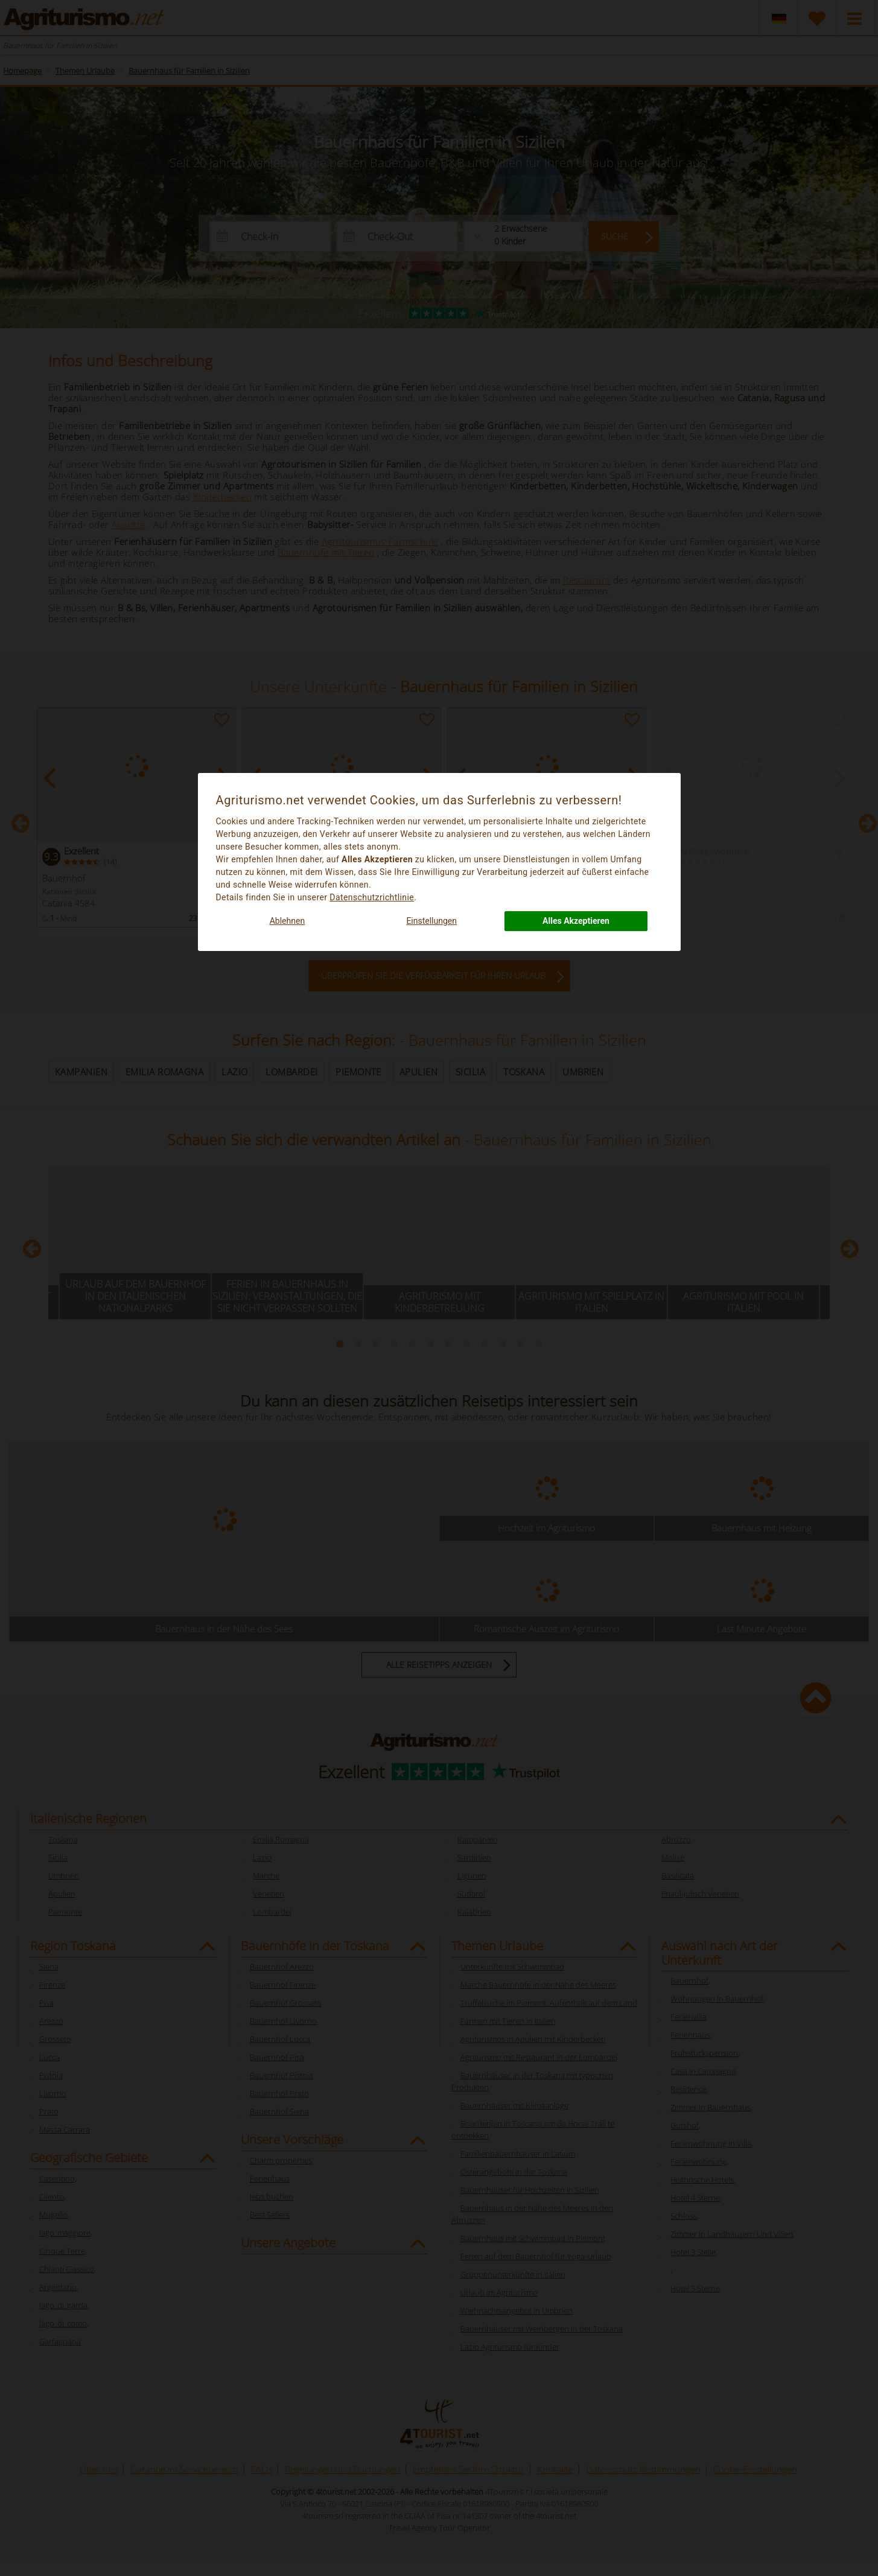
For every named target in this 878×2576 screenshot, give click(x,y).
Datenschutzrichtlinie (371, 897)
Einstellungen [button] (431, 921)
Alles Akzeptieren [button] (575, 921)
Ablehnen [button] (287, 921)
